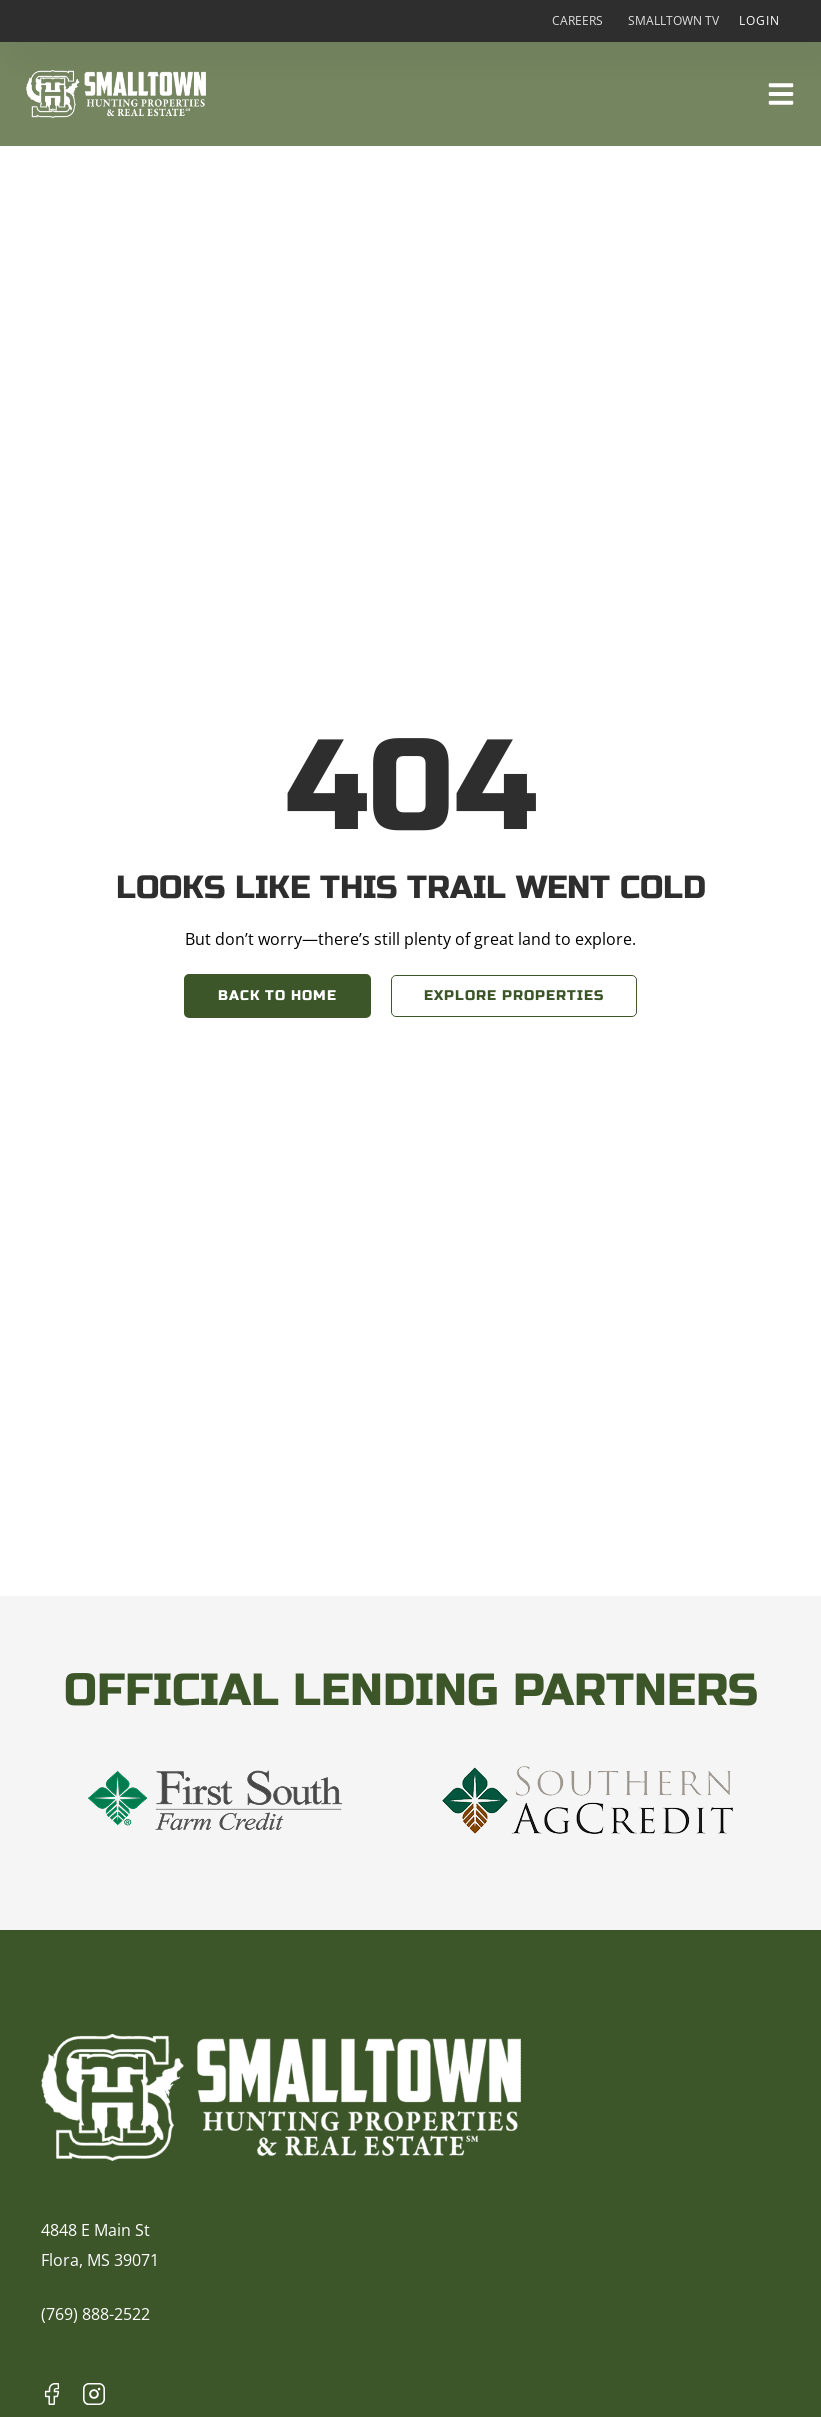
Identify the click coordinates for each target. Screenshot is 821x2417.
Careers (577, 21)
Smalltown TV (673, 21)
